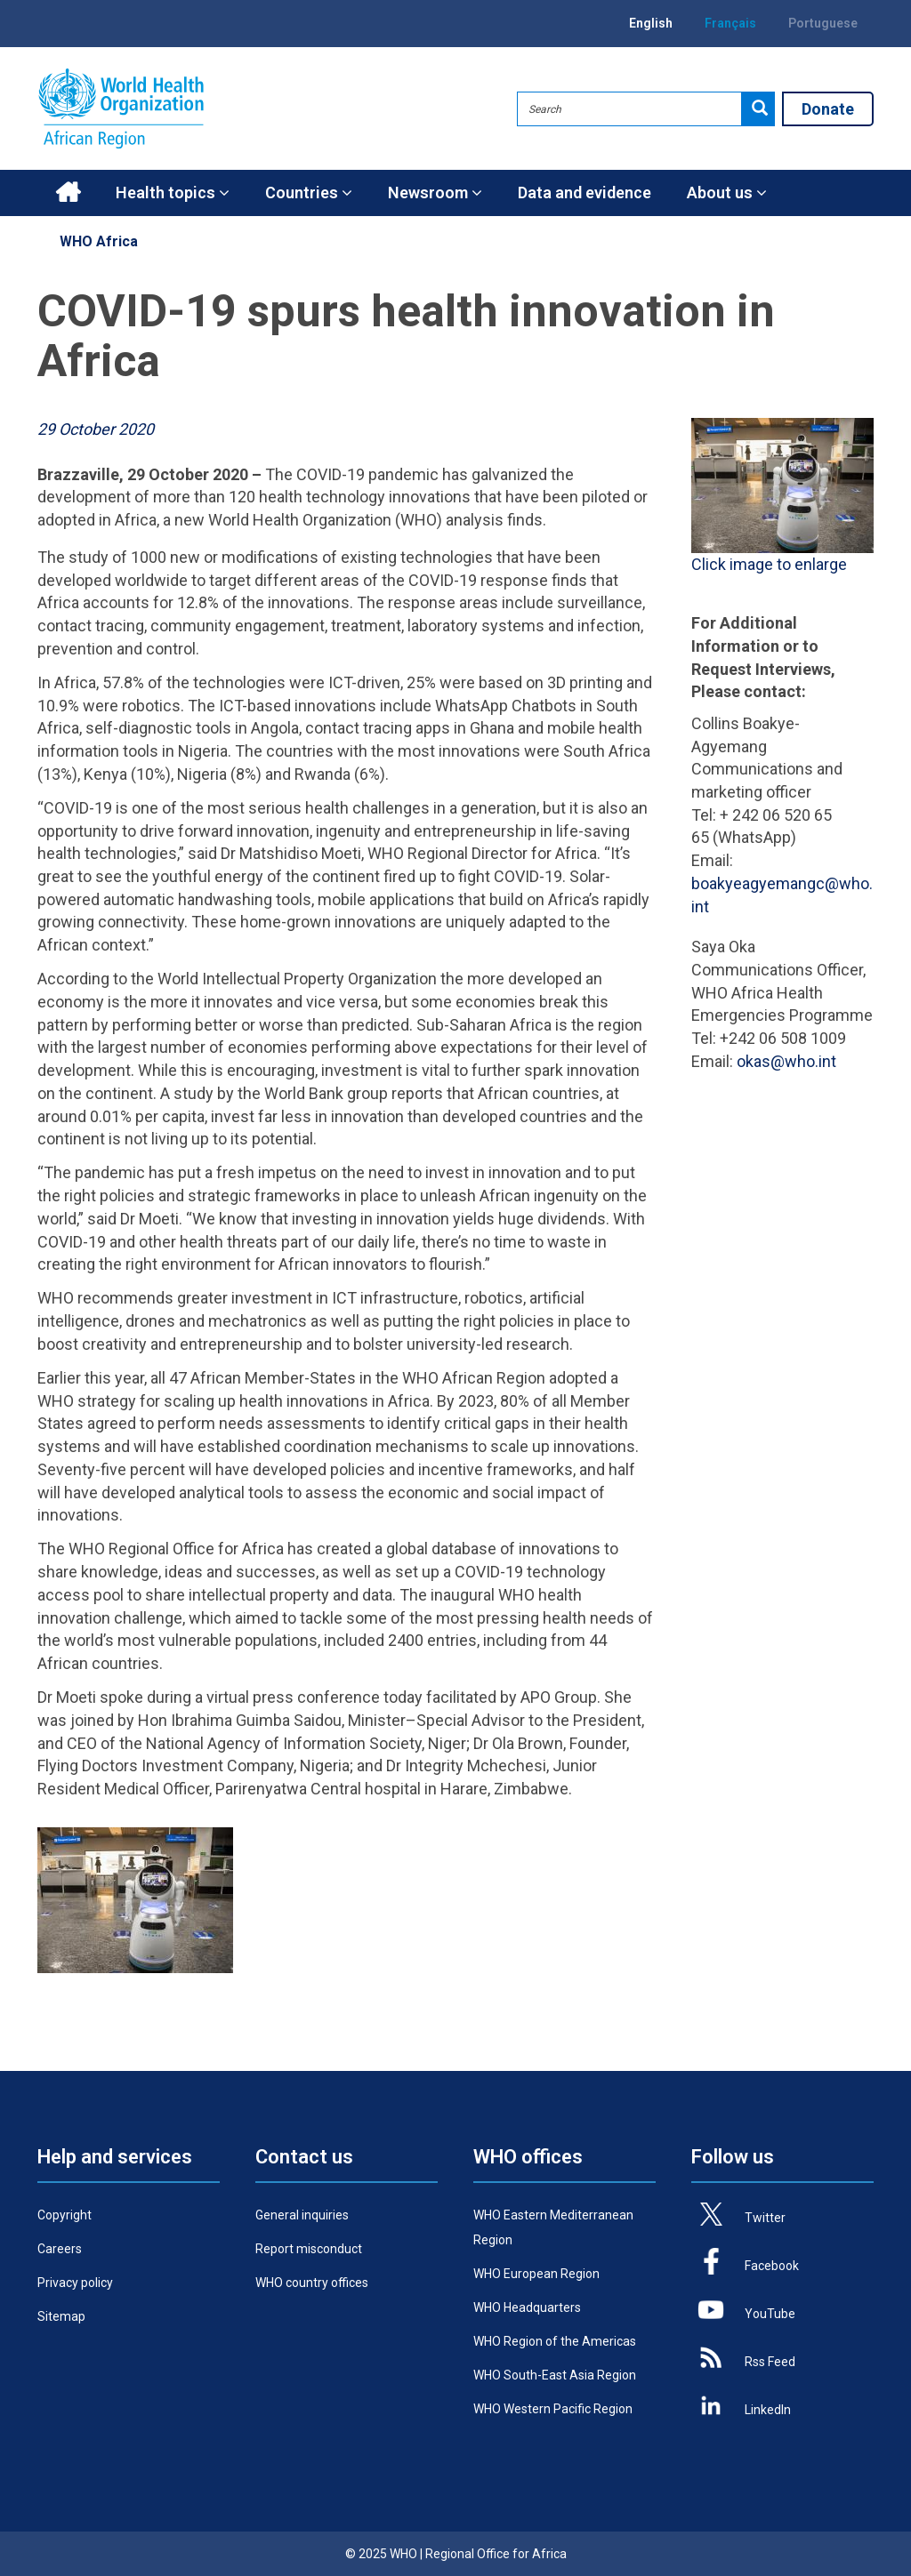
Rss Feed (770, 2362)
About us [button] (727, 192)
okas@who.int (786, 1061)
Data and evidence (584, 192)
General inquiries (302, 2215)
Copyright (64, 2215)
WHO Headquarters (527, 2307)
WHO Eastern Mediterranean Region (553, 2227)
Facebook (772, 2266)
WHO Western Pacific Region (553, 2409)
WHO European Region (536, 2274)
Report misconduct (308, 2249)
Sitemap (61, 2316)
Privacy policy (75, 2282)
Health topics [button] (173, 192)
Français (730, 23)
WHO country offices (311, 2282)
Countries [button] (308, 192)
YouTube (770, 2314)
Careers (59, 2249)
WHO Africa (99, 241)
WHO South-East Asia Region (554, 2375)
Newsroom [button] (435, 192)
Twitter (765, 2218)
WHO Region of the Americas (554, 2341)
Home (67, 193)
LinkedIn (768, 2410)
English (651, 23)
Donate (828, 109)
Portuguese (823, 23)
